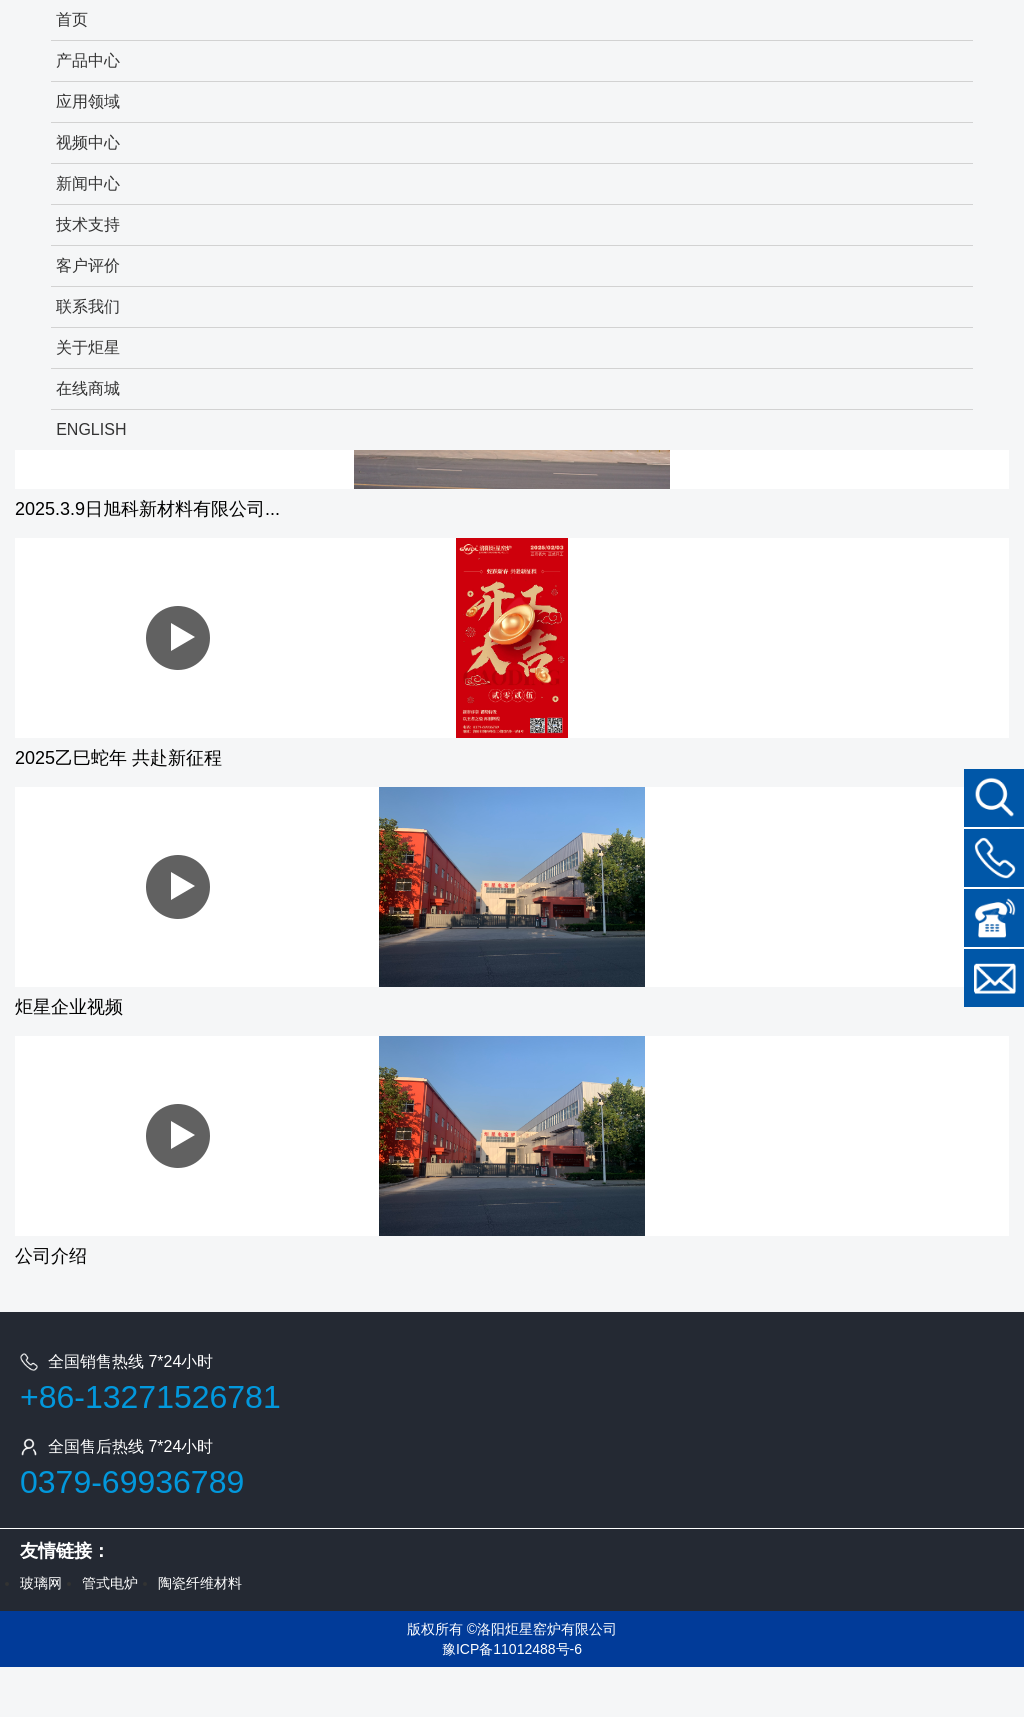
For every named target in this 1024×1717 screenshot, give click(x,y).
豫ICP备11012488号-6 (512, 1649)
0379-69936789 (132, 1482)
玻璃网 (41, 1583)
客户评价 (88, 265)
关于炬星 (88, 347)
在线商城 (88, 388)
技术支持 (88, 224)
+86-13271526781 (150, 1397)
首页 (72, 19)
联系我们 (88, 306)
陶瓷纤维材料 (200, 1583)
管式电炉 (110, 1583)
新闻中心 (88, 183)
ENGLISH (91, 429)
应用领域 (88, 101)
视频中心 (88, 142)
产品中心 (88, 60)
